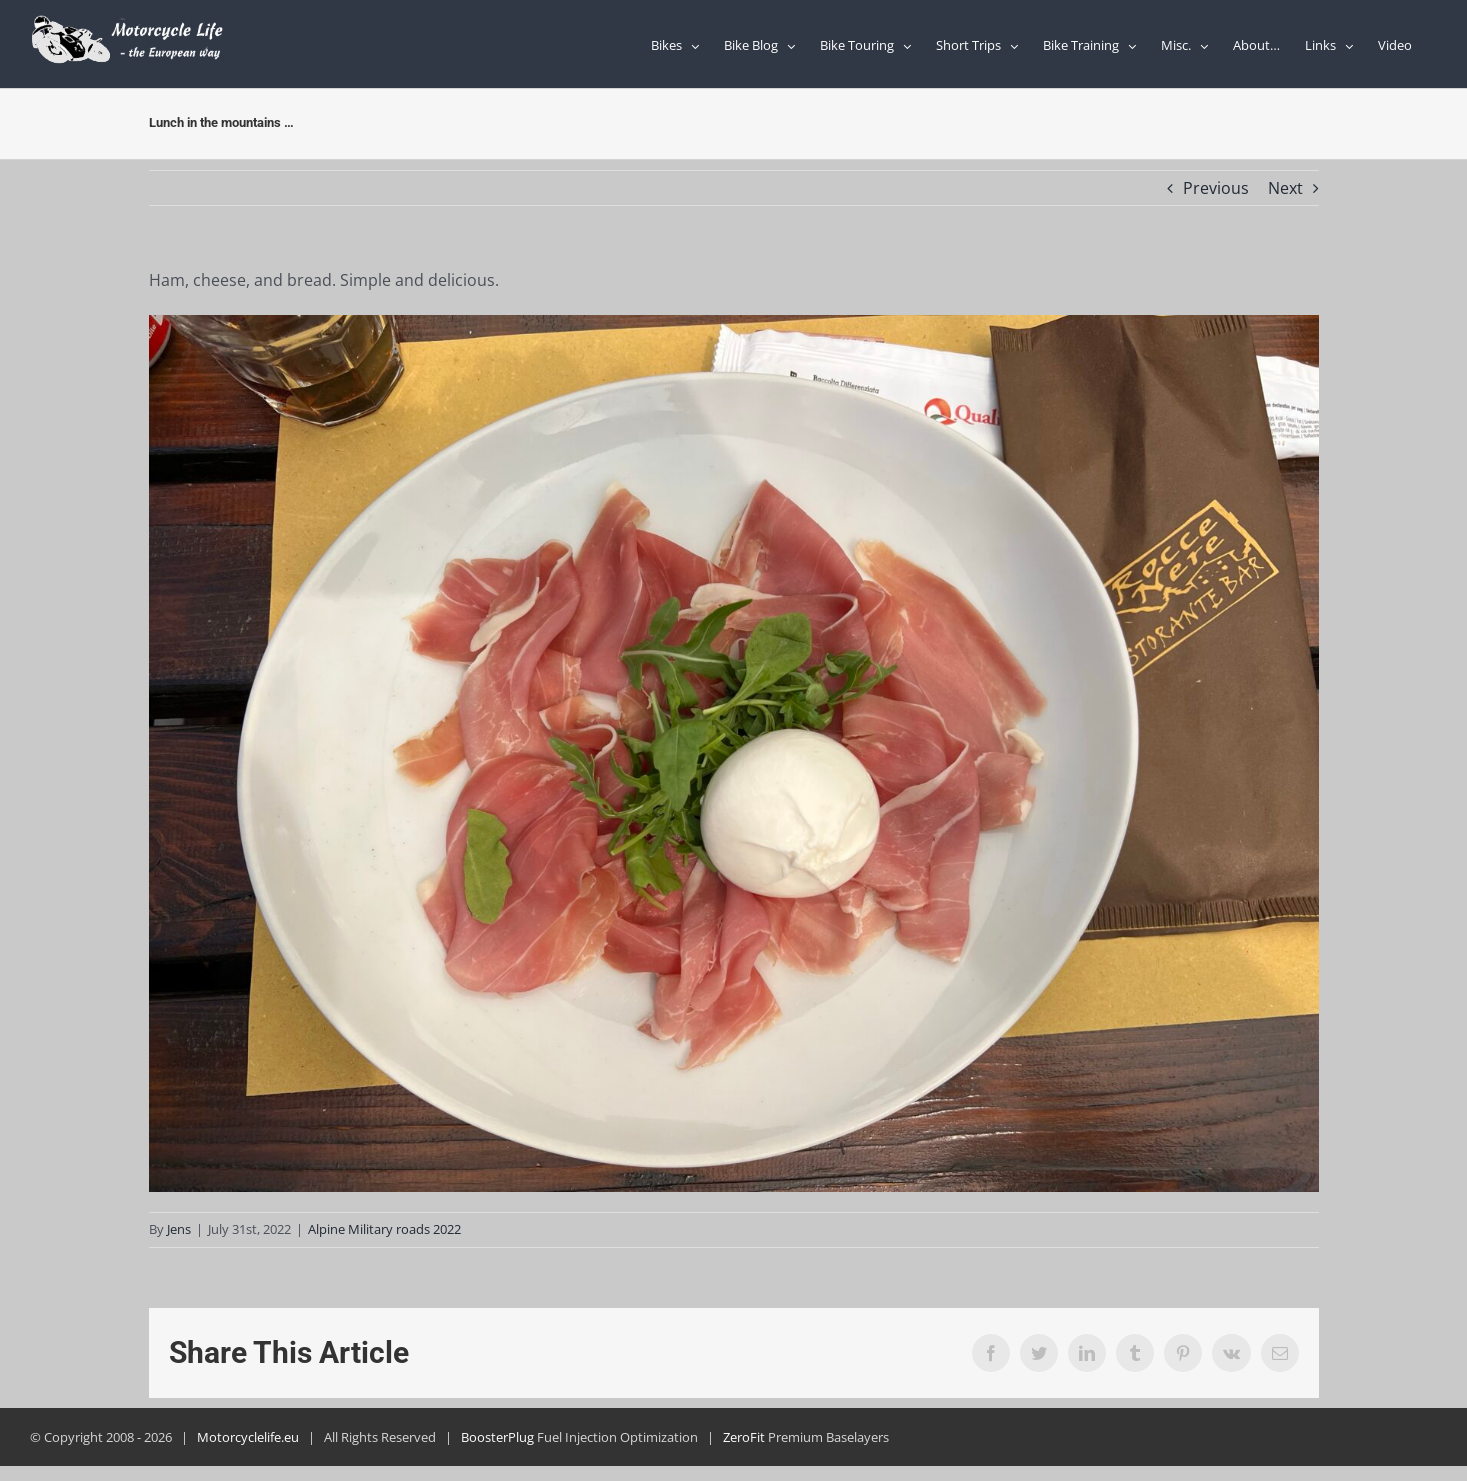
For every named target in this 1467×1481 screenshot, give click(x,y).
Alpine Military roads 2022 (384, 1229)
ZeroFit (744, 1437)
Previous (1216, 188)
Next (1285, 188)
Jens (179, 1229)
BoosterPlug (497, 1437)
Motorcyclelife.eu (248, 1437)
